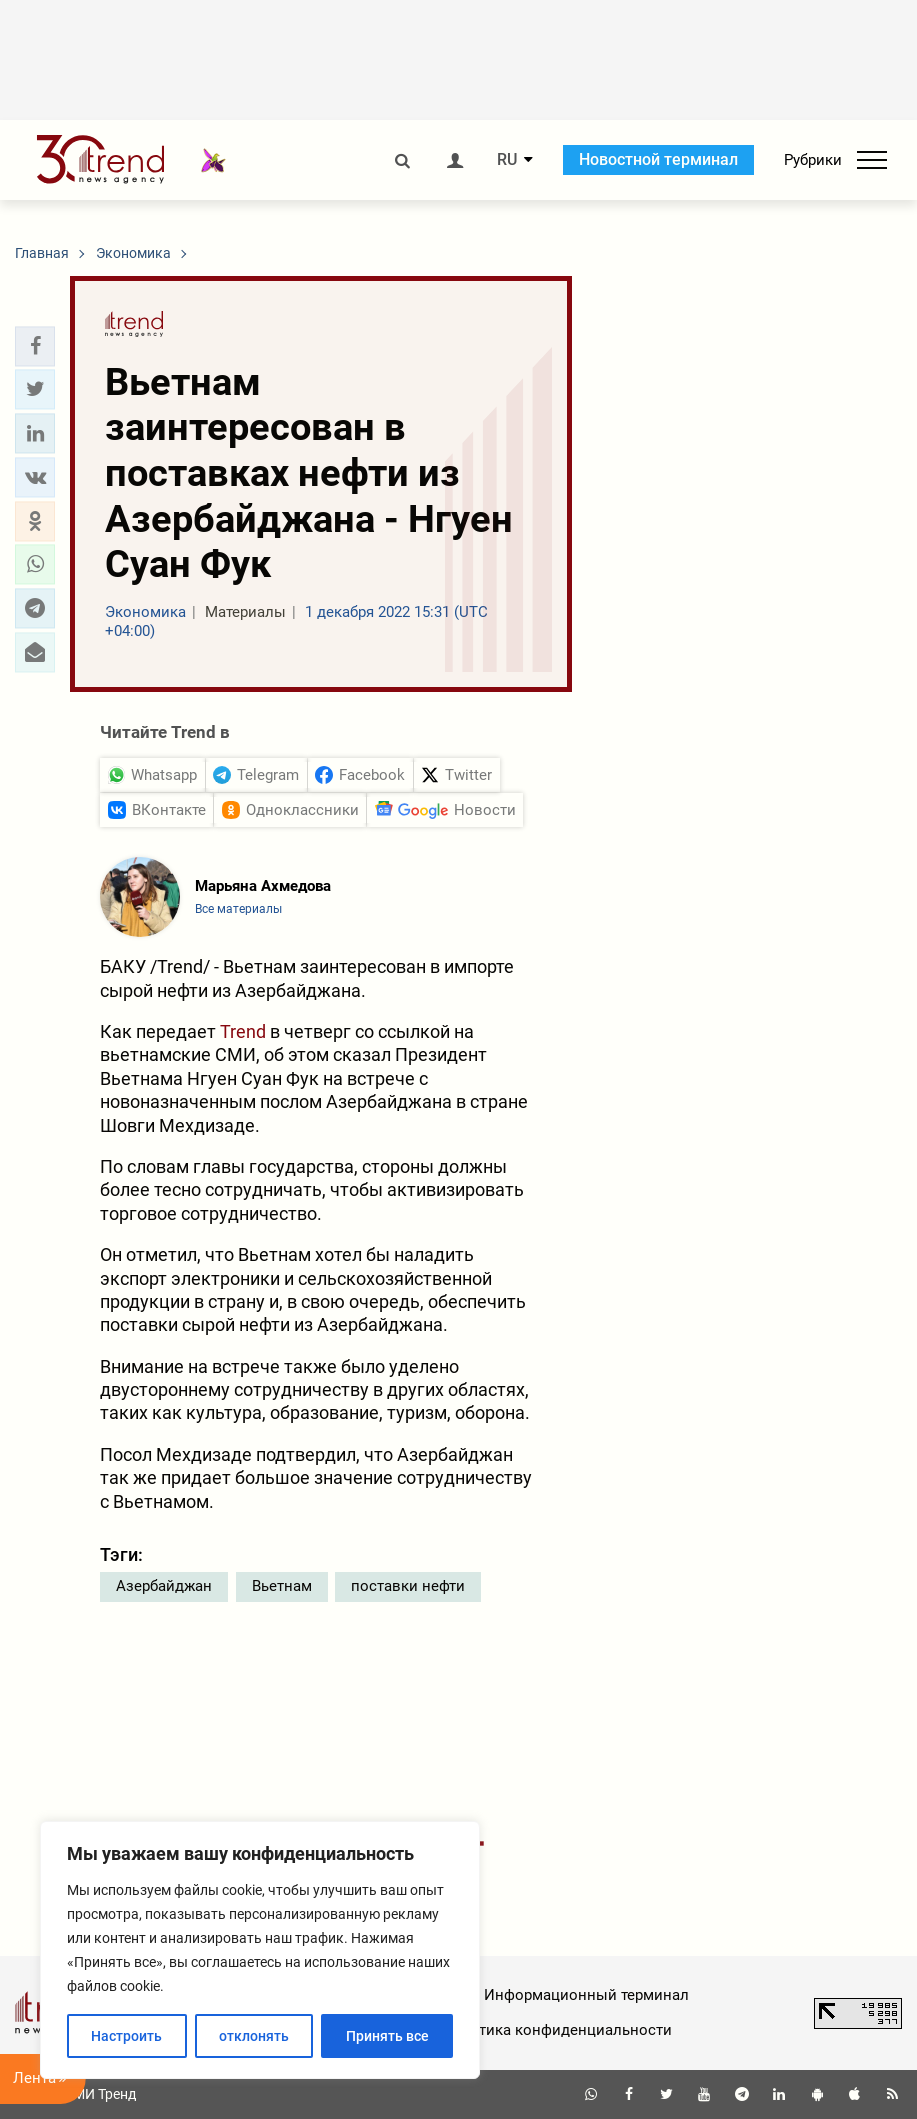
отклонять (254, 2036)
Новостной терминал (658, 159)
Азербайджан (164, 1586)
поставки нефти (408, 1586)
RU (507, 160)
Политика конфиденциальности (556, 2030)
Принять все (387, 2036)
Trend (243, 1031)
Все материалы (238, 909)
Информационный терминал (586, 1995)
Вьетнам (282, 1586)
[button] (35, 346)
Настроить (126, 2036)
